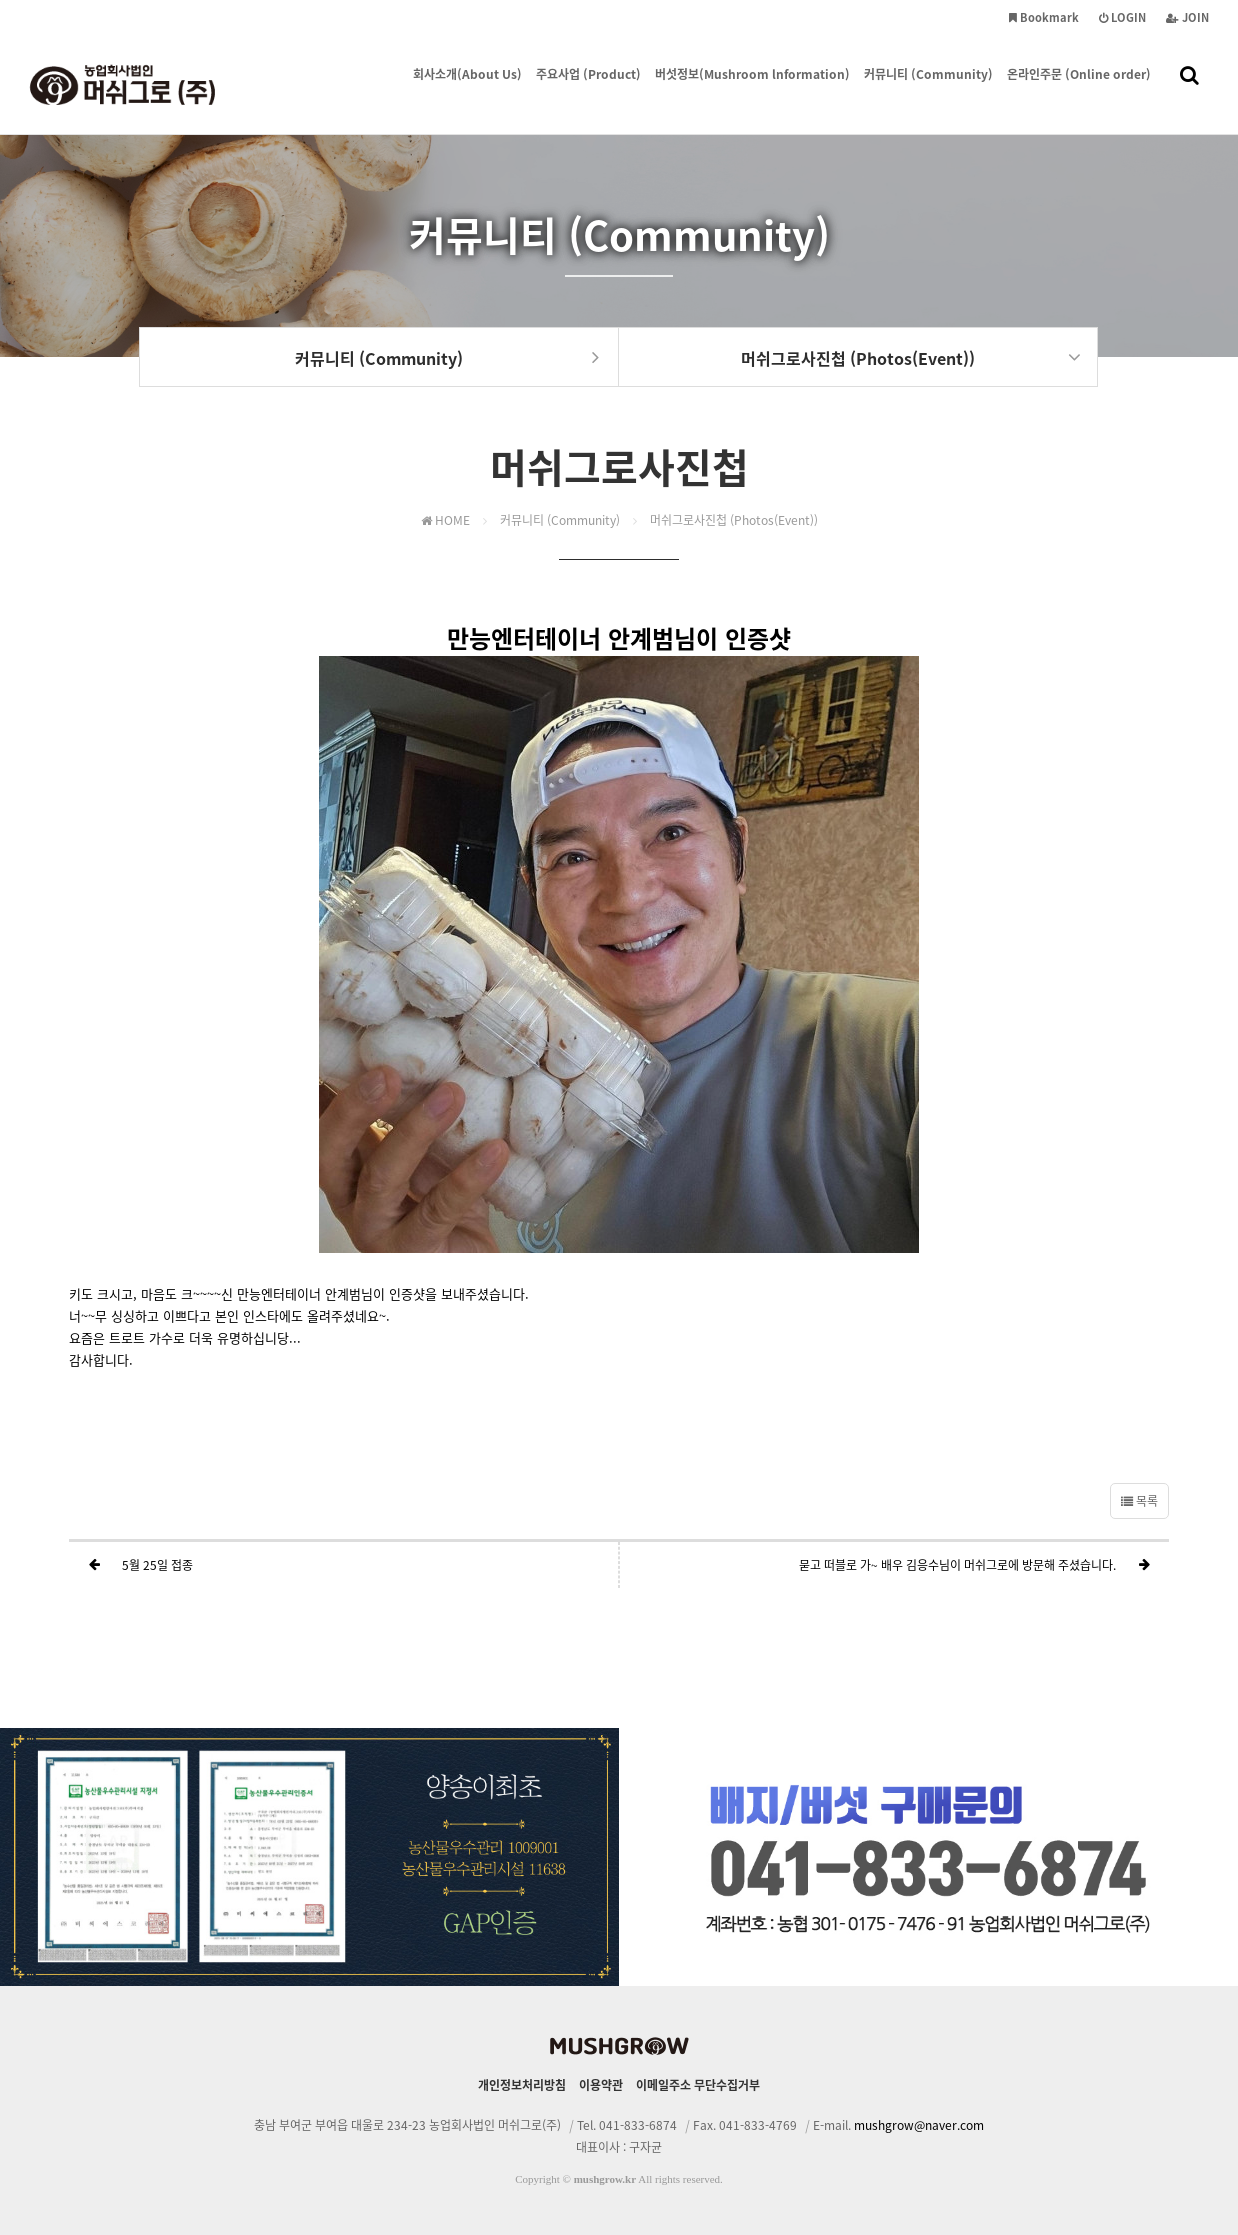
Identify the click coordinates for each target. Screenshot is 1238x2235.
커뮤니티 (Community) (928, 52)
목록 (1139, 1501)
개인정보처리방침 (522, 2085)
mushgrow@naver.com (919, 2125)
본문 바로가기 (0, 0)
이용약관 (601, 2085)
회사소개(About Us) (467, 52)
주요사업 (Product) (588, 52)
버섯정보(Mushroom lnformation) (752, 52)
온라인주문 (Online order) (1079, 52)
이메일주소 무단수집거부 (698, 2085)
